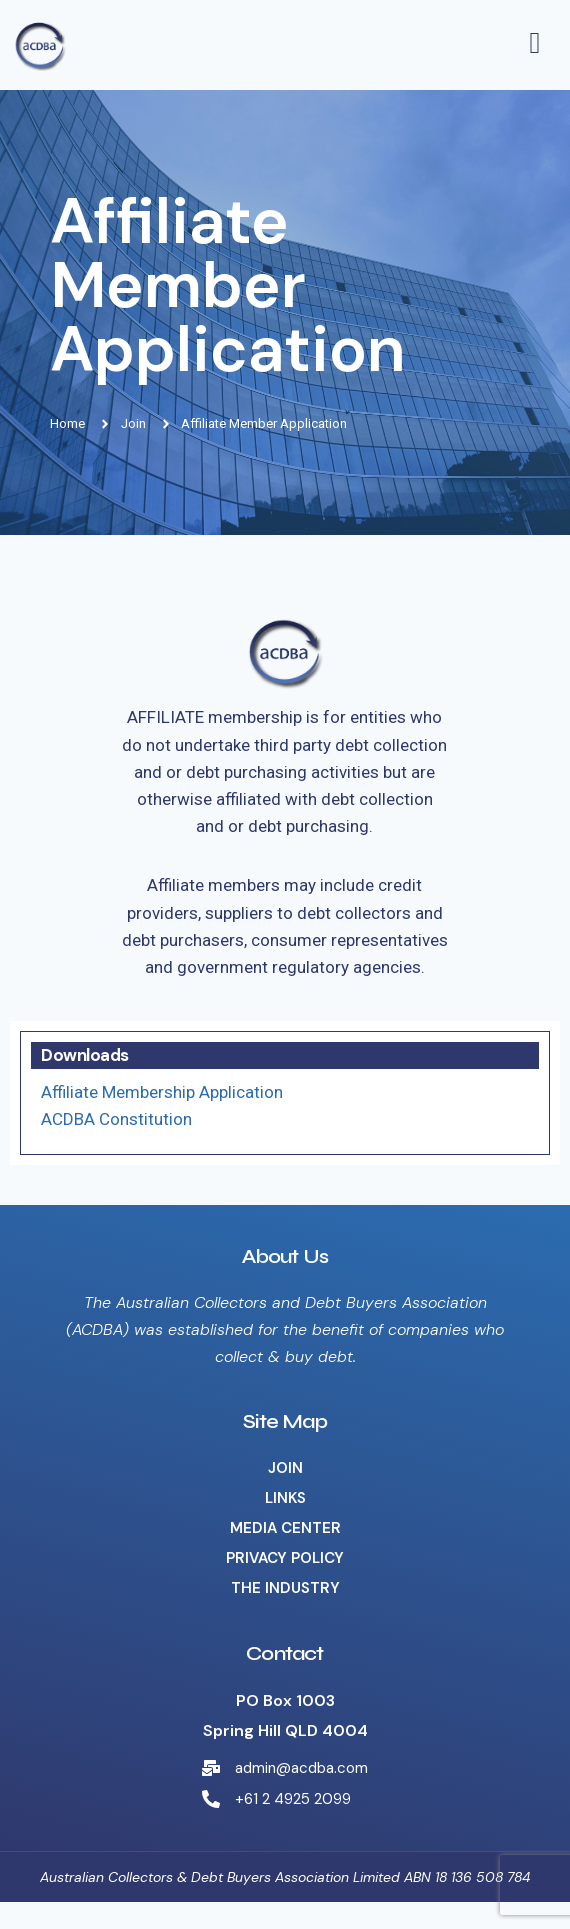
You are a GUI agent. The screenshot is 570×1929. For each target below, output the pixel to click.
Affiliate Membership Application (162, 1092)
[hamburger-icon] (535, 45)
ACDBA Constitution (116, 1119)
